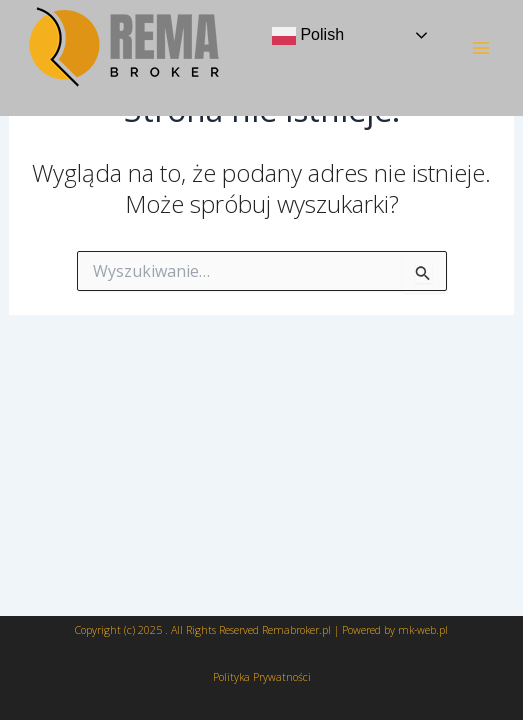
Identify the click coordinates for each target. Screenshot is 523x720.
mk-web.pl (423, 630)
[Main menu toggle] (481, 48)
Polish (308, 36)
